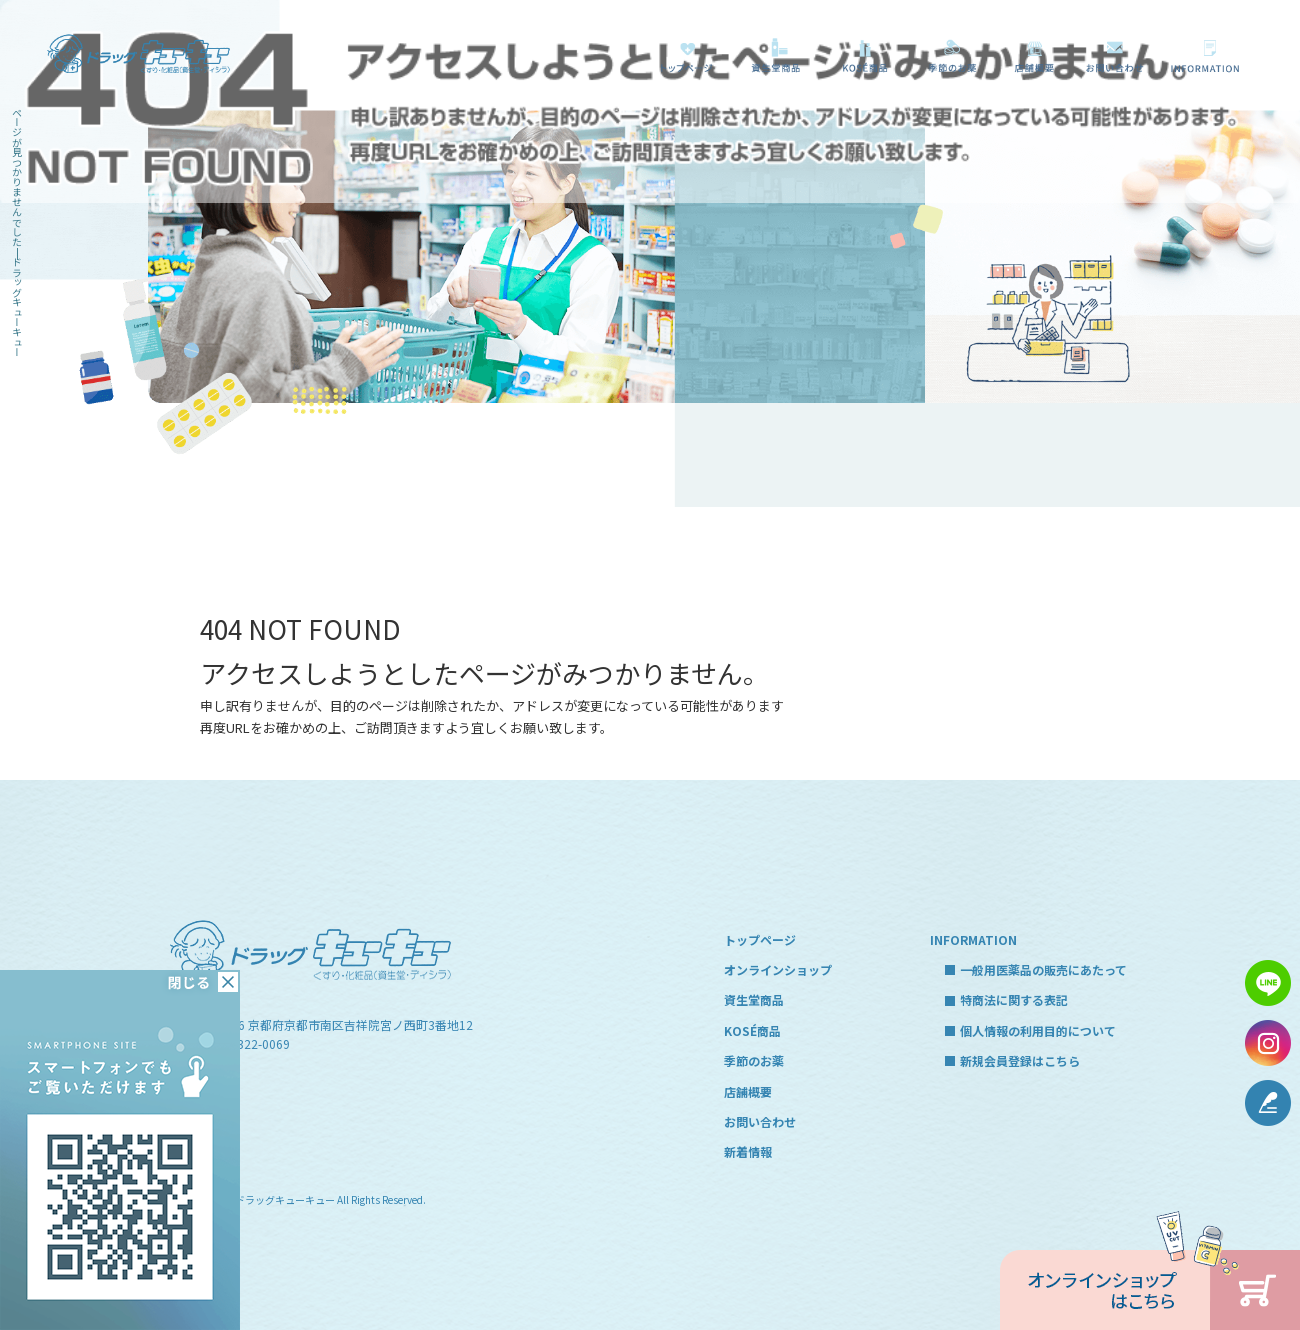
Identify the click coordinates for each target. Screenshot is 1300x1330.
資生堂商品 (770, 55)
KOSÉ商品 (862, 55)
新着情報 (748, 1151)
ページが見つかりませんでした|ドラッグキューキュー (17, 232)
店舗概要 (1034, 55)
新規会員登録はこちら (1020, 1060)
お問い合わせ (1115, 55)
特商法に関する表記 (1014, 999)
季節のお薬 (952, 55)
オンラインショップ (778, 969)
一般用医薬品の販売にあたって (1209, 55)
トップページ (686, 55)
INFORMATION (973, 939)
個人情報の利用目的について (1038, 1030)
